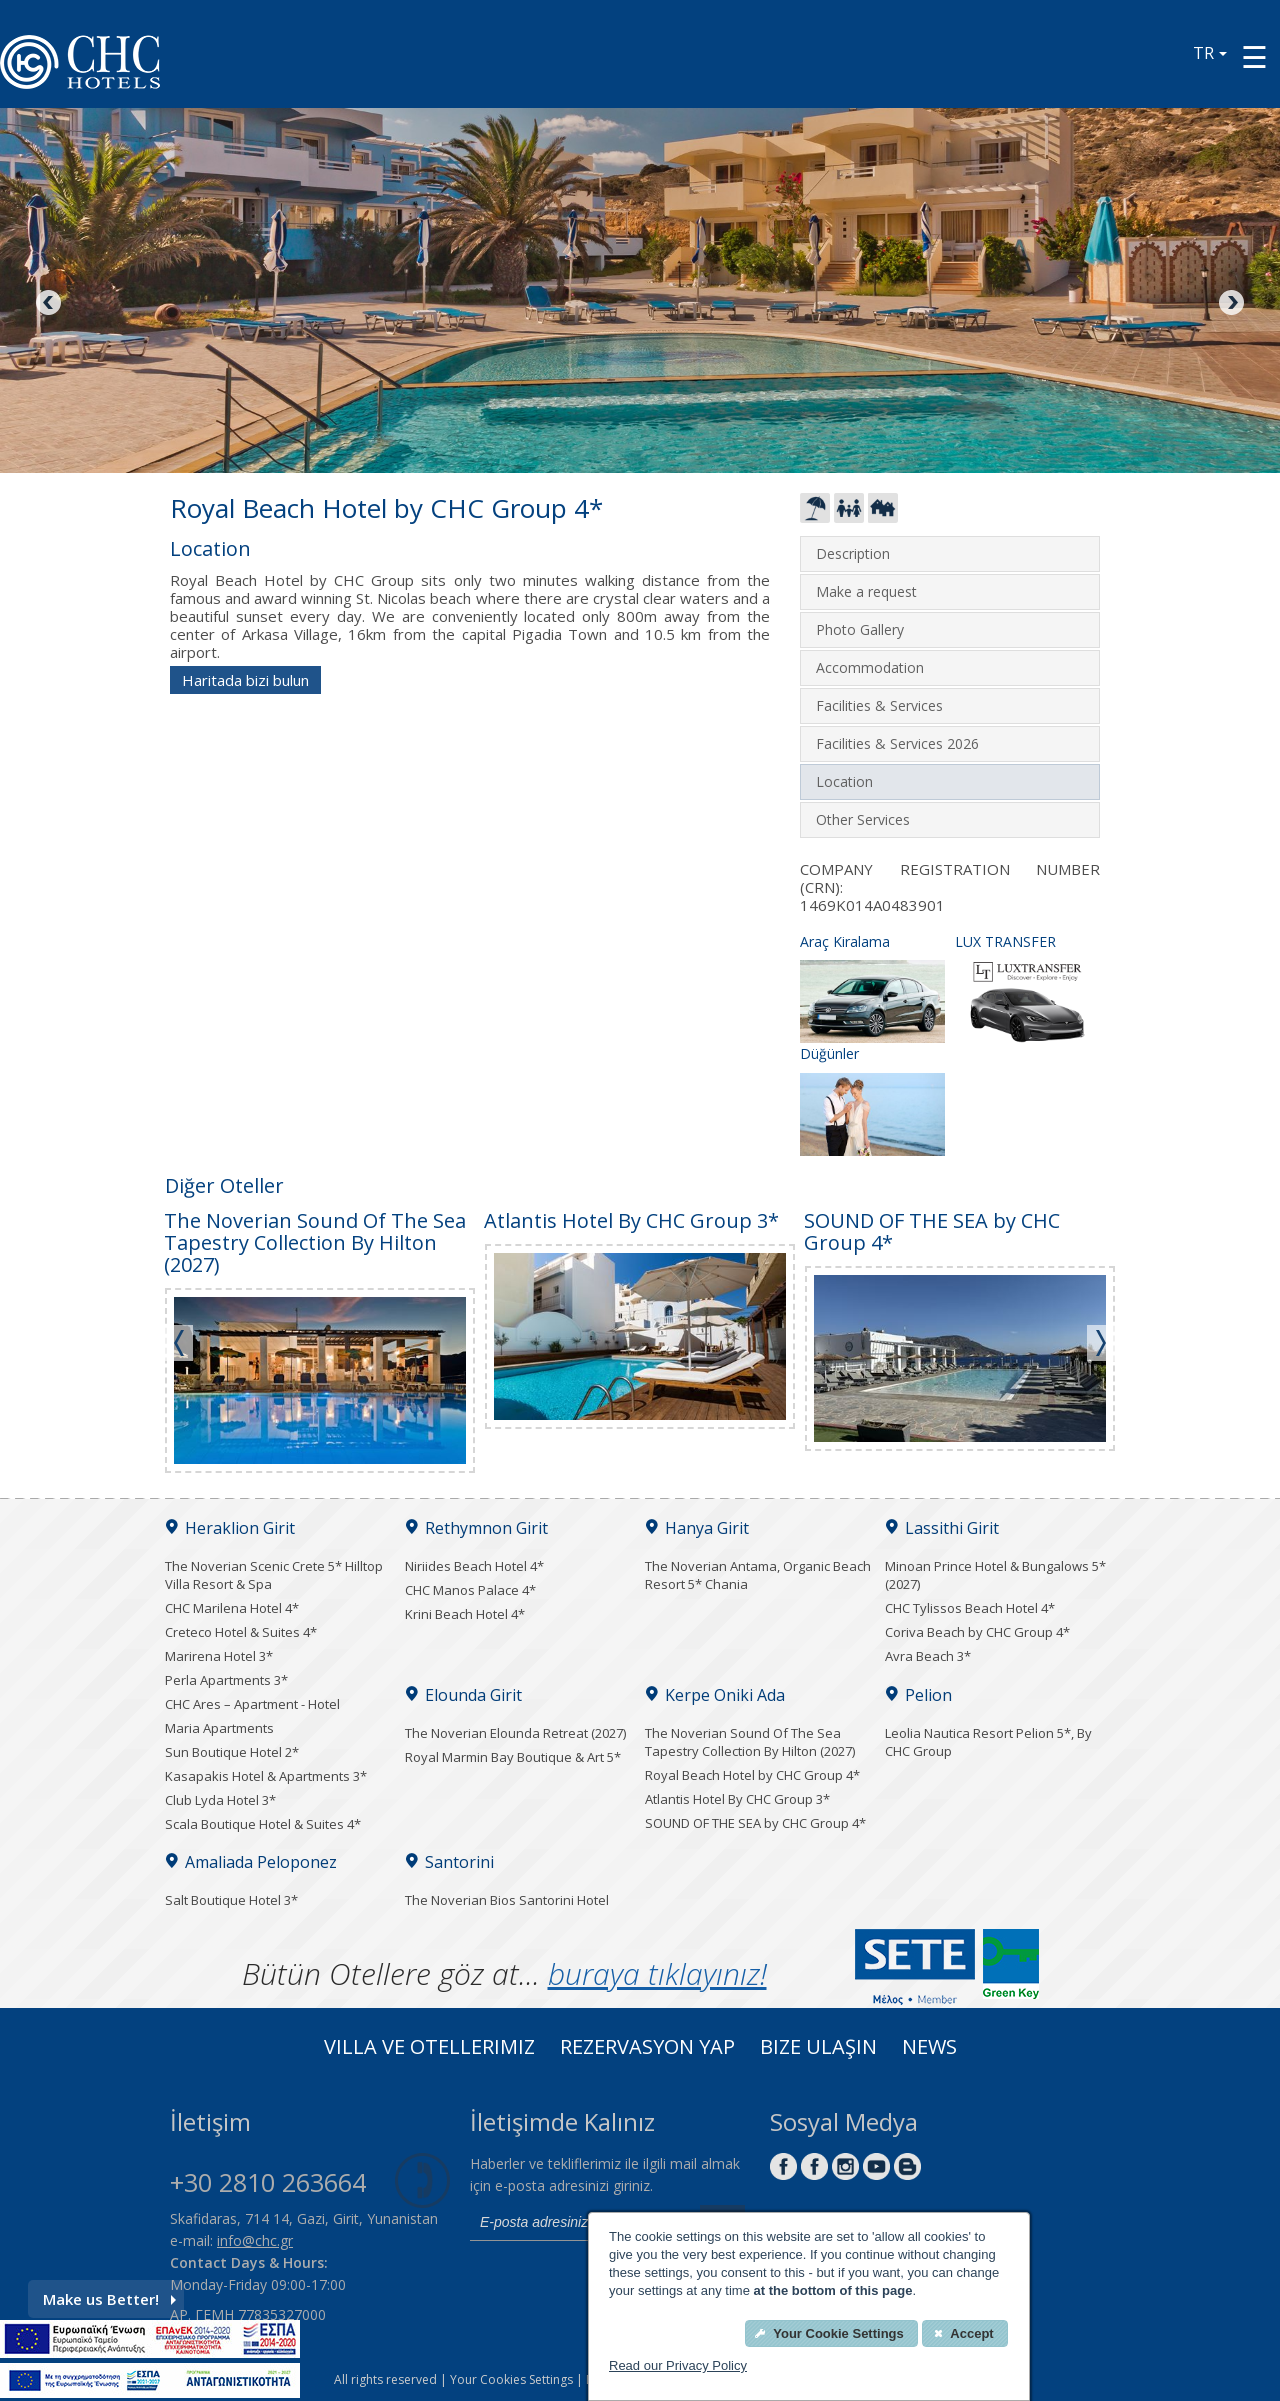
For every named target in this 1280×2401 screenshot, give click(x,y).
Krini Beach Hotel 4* (465, 1614)
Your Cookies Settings (511, 2379)
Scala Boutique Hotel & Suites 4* (263, 1824)
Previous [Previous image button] (50, 304)
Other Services (863, 819)
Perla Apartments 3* (226, 1680)
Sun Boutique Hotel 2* (232, 1752)
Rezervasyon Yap (647, 2049)
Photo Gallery (860, 629)
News (929, 2049)
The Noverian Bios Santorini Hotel (507, 1900)
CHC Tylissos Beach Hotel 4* (970, 1608)
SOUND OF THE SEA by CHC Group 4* (755, 1823)
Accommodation (870, 667)
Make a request (866, 591)
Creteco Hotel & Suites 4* (241, 1632)
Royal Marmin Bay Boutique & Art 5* (513, 1757)
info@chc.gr (255, 2240)
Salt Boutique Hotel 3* (231, 1900)
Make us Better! (109, 2299)
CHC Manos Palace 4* (470, 1590)
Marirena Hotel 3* (219, 1656)
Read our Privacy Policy (678, 2365)
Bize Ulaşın (818, 2049)
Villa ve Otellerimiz (429, 2049)
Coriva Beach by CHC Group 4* (977, 1632)
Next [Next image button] (1230, 304)
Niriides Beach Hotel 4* (474, 1566)
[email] (580, 2223)
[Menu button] (1254, 56)
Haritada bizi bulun (245, 680)
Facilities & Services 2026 (897, 743)
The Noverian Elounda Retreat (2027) (515, 1733)
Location (844, 781)
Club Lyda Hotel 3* (220, 1800)
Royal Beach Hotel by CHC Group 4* (752, 1775)
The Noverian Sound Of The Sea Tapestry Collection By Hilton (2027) (750, 1742)
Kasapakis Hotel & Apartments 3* (266, 1776)
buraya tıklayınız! (657, 1973)
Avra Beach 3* (928, 1656)
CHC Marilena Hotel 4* (232, 1608)
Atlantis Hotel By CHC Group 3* (737, 1799)
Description (853, 553)
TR (1210, 53)
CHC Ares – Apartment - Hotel (252, 1704)
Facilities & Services (879, 705)
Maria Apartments (219, 1728)
